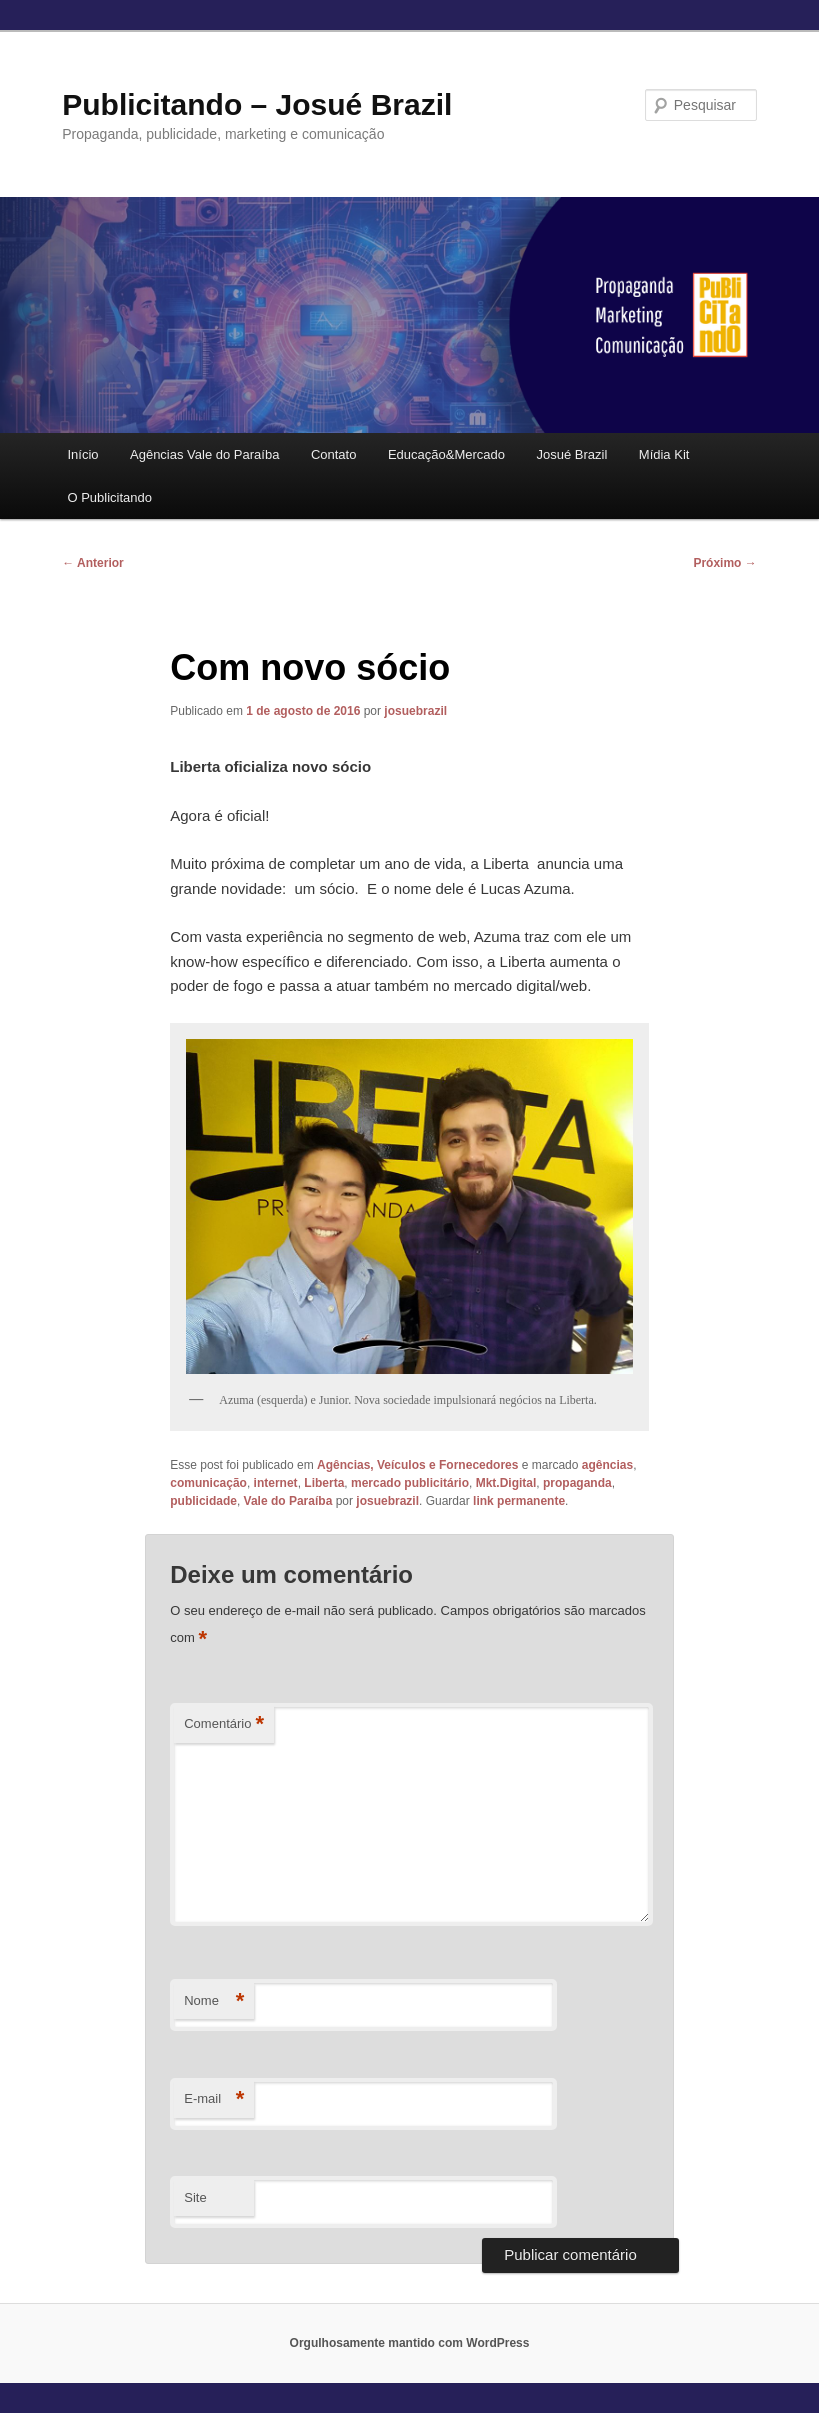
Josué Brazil (572, 454)
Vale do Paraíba (288, 1501)
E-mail (214, 2099)
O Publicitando (109, 497)
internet (276, 1483)
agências (607, 1465)
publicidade (203, 1501)
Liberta (324, 1483)
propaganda (577, 1483)
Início (82, 454)
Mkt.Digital (506, 1483)
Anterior (93, 563)
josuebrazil (415, 711)
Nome (214, 2001)
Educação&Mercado (446, 454)
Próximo (724, 563)
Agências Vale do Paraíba (204, 454)
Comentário (224, 1724)
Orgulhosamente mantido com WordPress (410, 2343)
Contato (334, 454)
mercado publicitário (410, 1483)
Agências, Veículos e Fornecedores (417, 1465)
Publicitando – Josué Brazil (257, 104)
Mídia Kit (664, 454)
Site (195, 2197)
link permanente (519, 1501)
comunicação (208, 1483)
